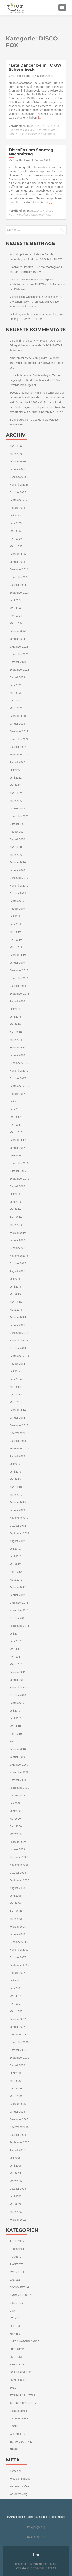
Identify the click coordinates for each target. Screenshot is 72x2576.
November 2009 (19, 1772)
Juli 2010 (15, 1710)
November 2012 (19, 1517)
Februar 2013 (18, 1502)
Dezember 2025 (19, 476)
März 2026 (16, 453)
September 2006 (19, 2057)
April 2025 (16, 538)
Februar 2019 (18, 955)
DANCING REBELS (20, 2295)
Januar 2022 (17, 808)
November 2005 (19, 2127)
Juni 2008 (16, 1895)
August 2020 (17, 839)
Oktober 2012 (18, 1525)
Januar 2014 (17, 1417)
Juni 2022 (16, 777)
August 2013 (17, 1456)
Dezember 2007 (19, 1942)
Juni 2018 (16, 1016)
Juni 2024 (16, 600)
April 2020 (16, 847)
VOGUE (14, 2426)
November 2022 (19, 739)
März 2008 (16, 1918)
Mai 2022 (15, 785)
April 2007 (16, 2003)
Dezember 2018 (19, 970)
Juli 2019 (15, 916)
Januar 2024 (17, 638)
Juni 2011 (16, 1641)
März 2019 (16, 947)
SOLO (13, 2387)
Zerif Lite (21, 2567)
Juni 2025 (16, 523)
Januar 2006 (17, 2111)
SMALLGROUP (18, 2379)
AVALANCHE (17, 2272)
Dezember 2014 (19, 1332)
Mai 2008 (15, 1903)
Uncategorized (18, 2410)
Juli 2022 (15, 769)
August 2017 (17, 1093)
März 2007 (16, 2011)
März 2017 (16, 1132)
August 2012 (17, 1541)
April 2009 (16, 1826)
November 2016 (19, 1163)
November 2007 (19, 1949)
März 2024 (16, 623)
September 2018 (19, 993)
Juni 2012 (16, 1556)
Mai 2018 (15, 1024)
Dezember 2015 (19, 1248)
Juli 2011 (15, 1633)
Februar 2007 (18, 2019)
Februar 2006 (18, 2103)
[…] (40, 117)
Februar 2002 (18, 2219)
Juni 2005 (16, 2165)
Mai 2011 (15, 1649)
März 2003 (16, 2211)
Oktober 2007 (18, 1957)
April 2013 (16, 1487)
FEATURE (15, 2326)
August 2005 (17, 2150)
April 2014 (16, 1394)
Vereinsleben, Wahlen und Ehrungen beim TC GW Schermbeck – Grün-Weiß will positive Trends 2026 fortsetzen (36, 301)
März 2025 (16, 546)
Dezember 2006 (19, 2034)
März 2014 (16, 1402)
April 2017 (16, 1124)
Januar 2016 (17, 1240)
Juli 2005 (15, 2157)
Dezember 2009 (19, 1764)
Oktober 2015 (18, 1263)
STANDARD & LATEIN (22, 2395)
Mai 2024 (15, 608)
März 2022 (16, 800)
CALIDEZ (15, 2279)
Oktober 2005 (18, 2134)
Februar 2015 (18, 1317)
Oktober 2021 (18, 823)
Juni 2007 (16, 1988)
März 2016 (16, 1224)
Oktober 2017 (18, 1078)
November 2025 (19, 484)
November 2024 (19, 577)
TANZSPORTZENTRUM (23, 2403)
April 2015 (16, 1302)
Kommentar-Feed (20, 2486)
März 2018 (16, 1039)
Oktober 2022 (18, 746)
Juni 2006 (16, 2073)
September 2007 (19, 1965)
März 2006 (16, 2096)
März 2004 (16, 2181)
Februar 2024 (18, 631)
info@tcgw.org (36, 2527)
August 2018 (17, 1001)
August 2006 (17, 2065)
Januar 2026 (17, 469)
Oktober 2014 (18, 1348)
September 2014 (19, 1355)
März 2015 (16, 1309)
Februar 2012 (18, 1587)
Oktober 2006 (18, 2049)
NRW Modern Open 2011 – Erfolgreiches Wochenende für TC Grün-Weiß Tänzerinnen (37, 345)
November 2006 (19, 2042)
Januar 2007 (17, 2026)
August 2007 (17, 1972)
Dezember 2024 (19, 569)
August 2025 (17, 507)
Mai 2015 (15, 1294)
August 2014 (17, 1363)
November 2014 (19, 1340)
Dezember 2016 (19, 1155)
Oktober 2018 (18, 985)
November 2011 (19, 1610)
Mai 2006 (15, 2080)
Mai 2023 (15, 692)
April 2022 (16, 793)
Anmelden (16, 2470)
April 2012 (16, 1571)
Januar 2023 (17, 723)
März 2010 (16, 1741)
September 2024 (19, 592)
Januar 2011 (17, 1679)
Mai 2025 (15, 530)
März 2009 (16, 1834)
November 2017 (19, 1070)
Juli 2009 (15, 1803)
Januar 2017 (17, 1147)
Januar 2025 (17, 561)
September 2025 (19, 500)
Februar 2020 (18, 862)
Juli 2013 (15, 1463)
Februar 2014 (18, 1409)
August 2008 (17, 1888)
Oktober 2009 (18, 1780)
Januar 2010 (17, 1756)
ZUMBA (14, 2449)
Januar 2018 (17, 1055)
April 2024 (16, 615)
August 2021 (17, 831)
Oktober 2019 (18, 893)
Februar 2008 (18, 1926)
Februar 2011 (18, 1672)
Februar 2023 (18, 715)
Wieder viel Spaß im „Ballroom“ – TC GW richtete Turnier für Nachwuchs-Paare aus (36, 362)
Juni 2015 (16, 1286)
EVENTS (14, 129)
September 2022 (19, 754)
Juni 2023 (16, 685)
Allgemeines (17, 2248)
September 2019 (19, 901)
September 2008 (19, 1880)
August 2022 (17, 762)
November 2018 (19, 978)
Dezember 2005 (19, 2119)
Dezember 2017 (19, 1062)
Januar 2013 (17, 1510)
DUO (12, 2310)
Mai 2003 (15, 2204)
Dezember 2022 (19, 731)
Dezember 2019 (19, 877)
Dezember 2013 (19, 1425)
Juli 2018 (15, 1009)
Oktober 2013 (18, 1440)
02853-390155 (36, 2537)
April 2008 (16, 1911)
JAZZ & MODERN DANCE (24, 2341)
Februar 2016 (18, 1232)
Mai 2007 (15, 1995)
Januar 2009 (17, 1849)
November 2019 (19, 885)
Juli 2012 (15, 1548)
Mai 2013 (15, 1479)
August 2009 (17, 1795)
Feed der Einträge (20, 2478)
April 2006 (16, 2088)
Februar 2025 (18, 554)
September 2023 (19, 669)
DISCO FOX (52, 126)
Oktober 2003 (18, 2188)
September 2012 (19, 1533)
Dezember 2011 (19, 1602)
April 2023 (16, 700)
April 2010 (16, 1733)
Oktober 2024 (18, 584)
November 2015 (19, 1255)
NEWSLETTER (18, 2364)
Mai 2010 (15, 1726)
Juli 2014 (15, 1371)
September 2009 (19, 1787)
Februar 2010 (18, 1749)
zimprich (15, 358)
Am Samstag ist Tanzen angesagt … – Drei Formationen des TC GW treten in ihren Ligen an (35, 380)
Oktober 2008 (18, 1872)
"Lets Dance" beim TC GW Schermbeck (35, 67)
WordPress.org (18, 2494)
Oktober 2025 (18, 492)
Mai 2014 (15, 1386)
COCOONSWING (19, 2287)
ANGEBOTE (16, 2264)
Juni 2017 (16, 1109)
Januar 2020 (17, 870)
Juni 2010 (16, 1718)
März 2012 (16, 1579)
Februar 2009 (18, 1841)
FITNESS (15, 2333)
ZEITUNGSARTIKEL (21, 2441)
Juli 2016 (15, 1194)
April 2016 (16, 1217)
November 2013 (19, 1433)
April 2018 (16, 1032)
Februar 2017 (18, 1140)
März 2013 (16, 1494)
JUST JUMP (17, 2349)
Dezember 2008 (19, 1857)
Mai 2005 (15, 2173)
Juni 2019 (16, 924)
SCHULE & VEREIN (31, 129)
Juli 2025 (15, 515)
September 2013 (19, 1448)
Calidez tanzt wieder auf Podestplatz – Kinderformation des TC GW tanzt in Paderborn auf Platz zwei (37, 284)
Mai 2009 (15, 1818)
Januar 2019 (17, 962)
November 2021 (19, 816)
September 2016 (19, 1178)
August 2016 (17, 1186)
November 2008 (19, 1864)
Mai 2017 (15, 1116)
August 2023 (17, 677)
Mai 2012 (15, 1564)
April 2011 (16, 1656)
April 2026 (16, 446)
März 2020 (16, 854)
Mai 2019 (15, 931)
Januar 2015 (17, 1325)
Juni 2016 (16, 1201)
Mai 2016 (15, 1209)
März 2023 (16, 708)
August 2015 (17, 1271)
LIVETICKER (17, 2356)
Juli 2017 (15, 1101)
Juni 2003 (16, 2196)
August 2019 (17, 908)
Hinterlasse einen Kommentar (37, 133)
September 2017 (19, 1086)
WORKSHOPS (18, 2433)
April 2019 (16, 939)
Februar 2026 (18, 461)
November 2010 (19, 1687)
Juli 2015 (15, 1278)
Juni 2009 (16, 1810)
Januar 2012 (17, 1595)
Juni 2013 (16, 1471)
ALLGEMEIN (37, 126)
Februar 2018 (18, 1047)
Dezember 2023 (19, 646)
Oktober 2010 (18, 1695)
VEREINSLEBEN (19, 2418)
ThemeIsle (50, 2567)
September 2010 (19, 1702)
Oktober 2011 (18, 1618)
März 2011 (16, 1664)
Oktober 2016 (18, 1170)
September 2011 (19, 1625)
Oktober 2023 (18, 662)
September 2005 (19, 2142)
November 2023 (19, 654)
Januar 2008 (17, 1934)
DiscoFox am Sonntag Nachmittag (31, 151)
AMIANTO (16, 2256)
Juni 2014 (16, 1379)
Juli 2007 (15, 1980)
